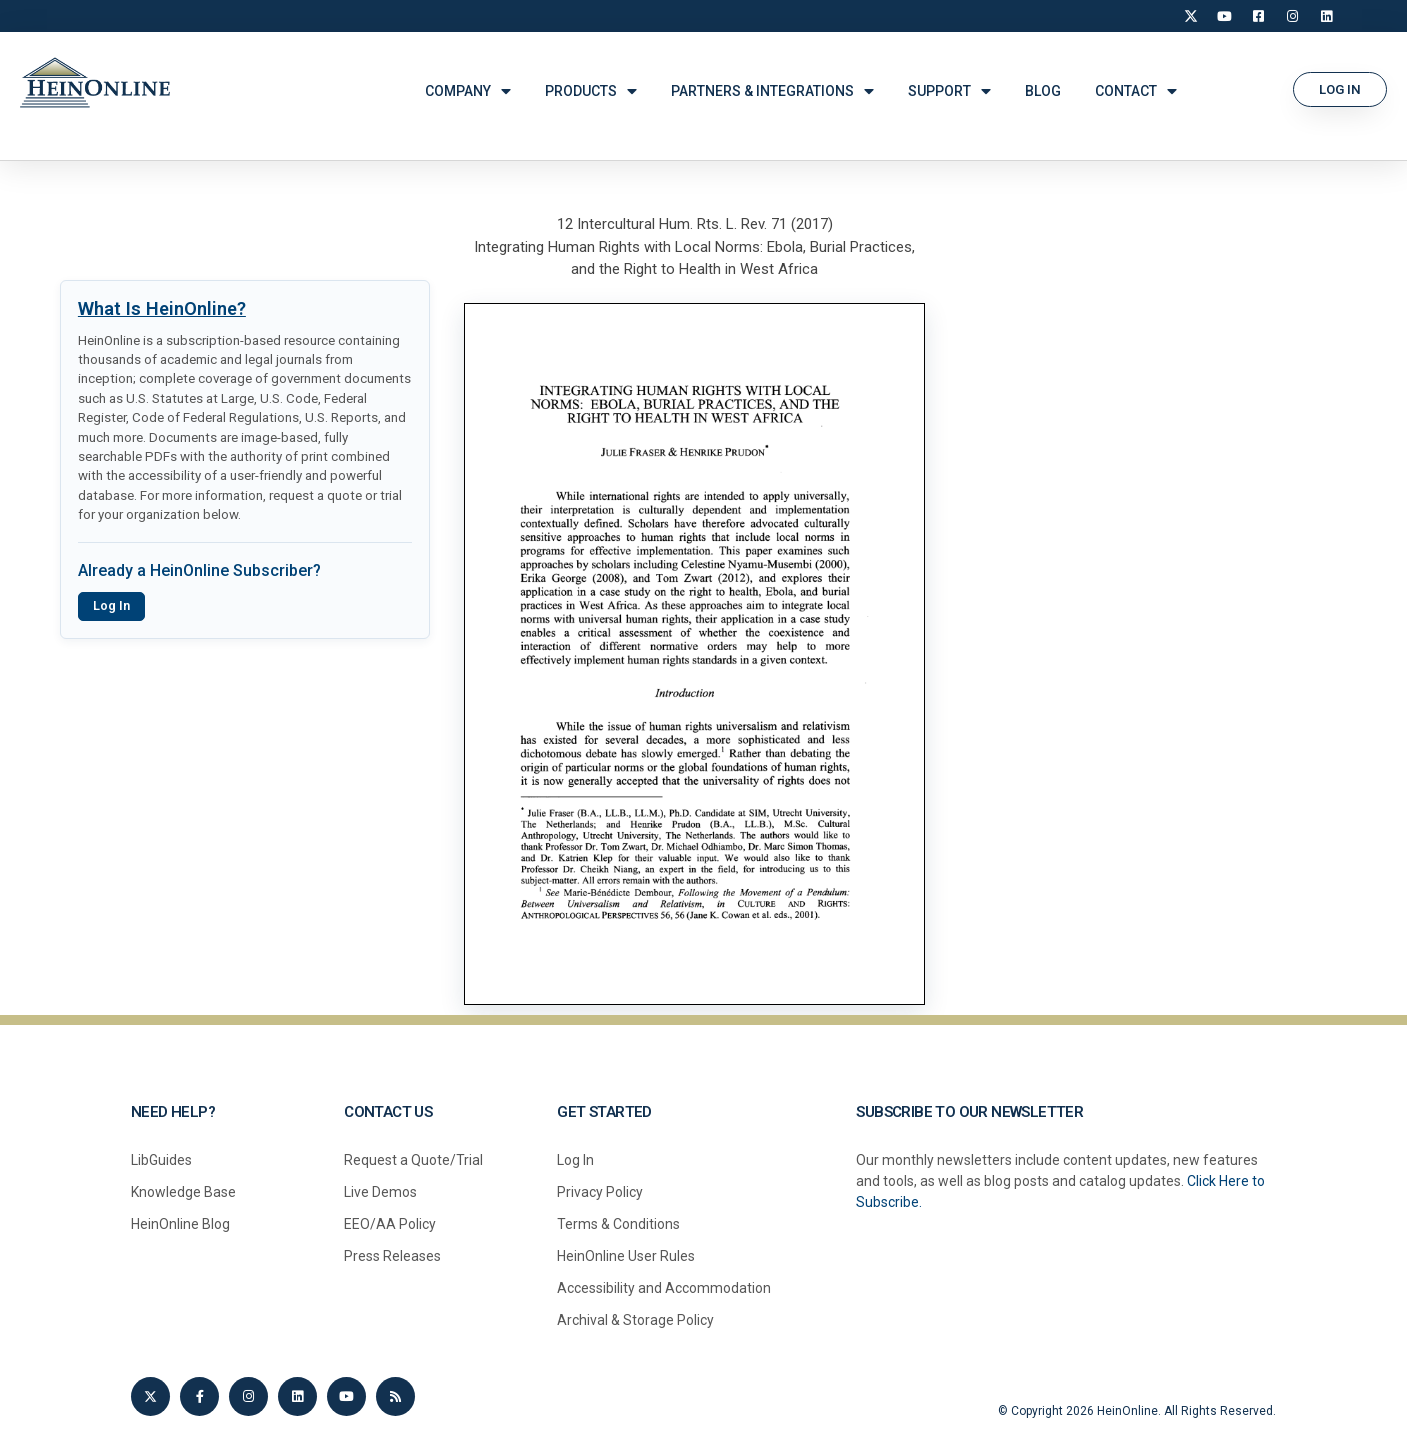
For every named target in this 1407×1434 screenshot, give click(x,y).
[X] (1191, 16)
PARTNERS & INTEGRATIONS (772, 91)
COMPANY (468, 91)
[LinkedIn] (1327, 16)
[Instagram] (1293, 16)
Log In (111, 605)
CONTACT (1136, 91)
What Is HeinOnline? (162, 308)
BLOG (1043, 91)
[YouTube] (1225, 16)
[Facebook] (1259, 16)
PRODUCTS (591, 91)
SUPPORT (949, 91)
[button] (1340, 89)
